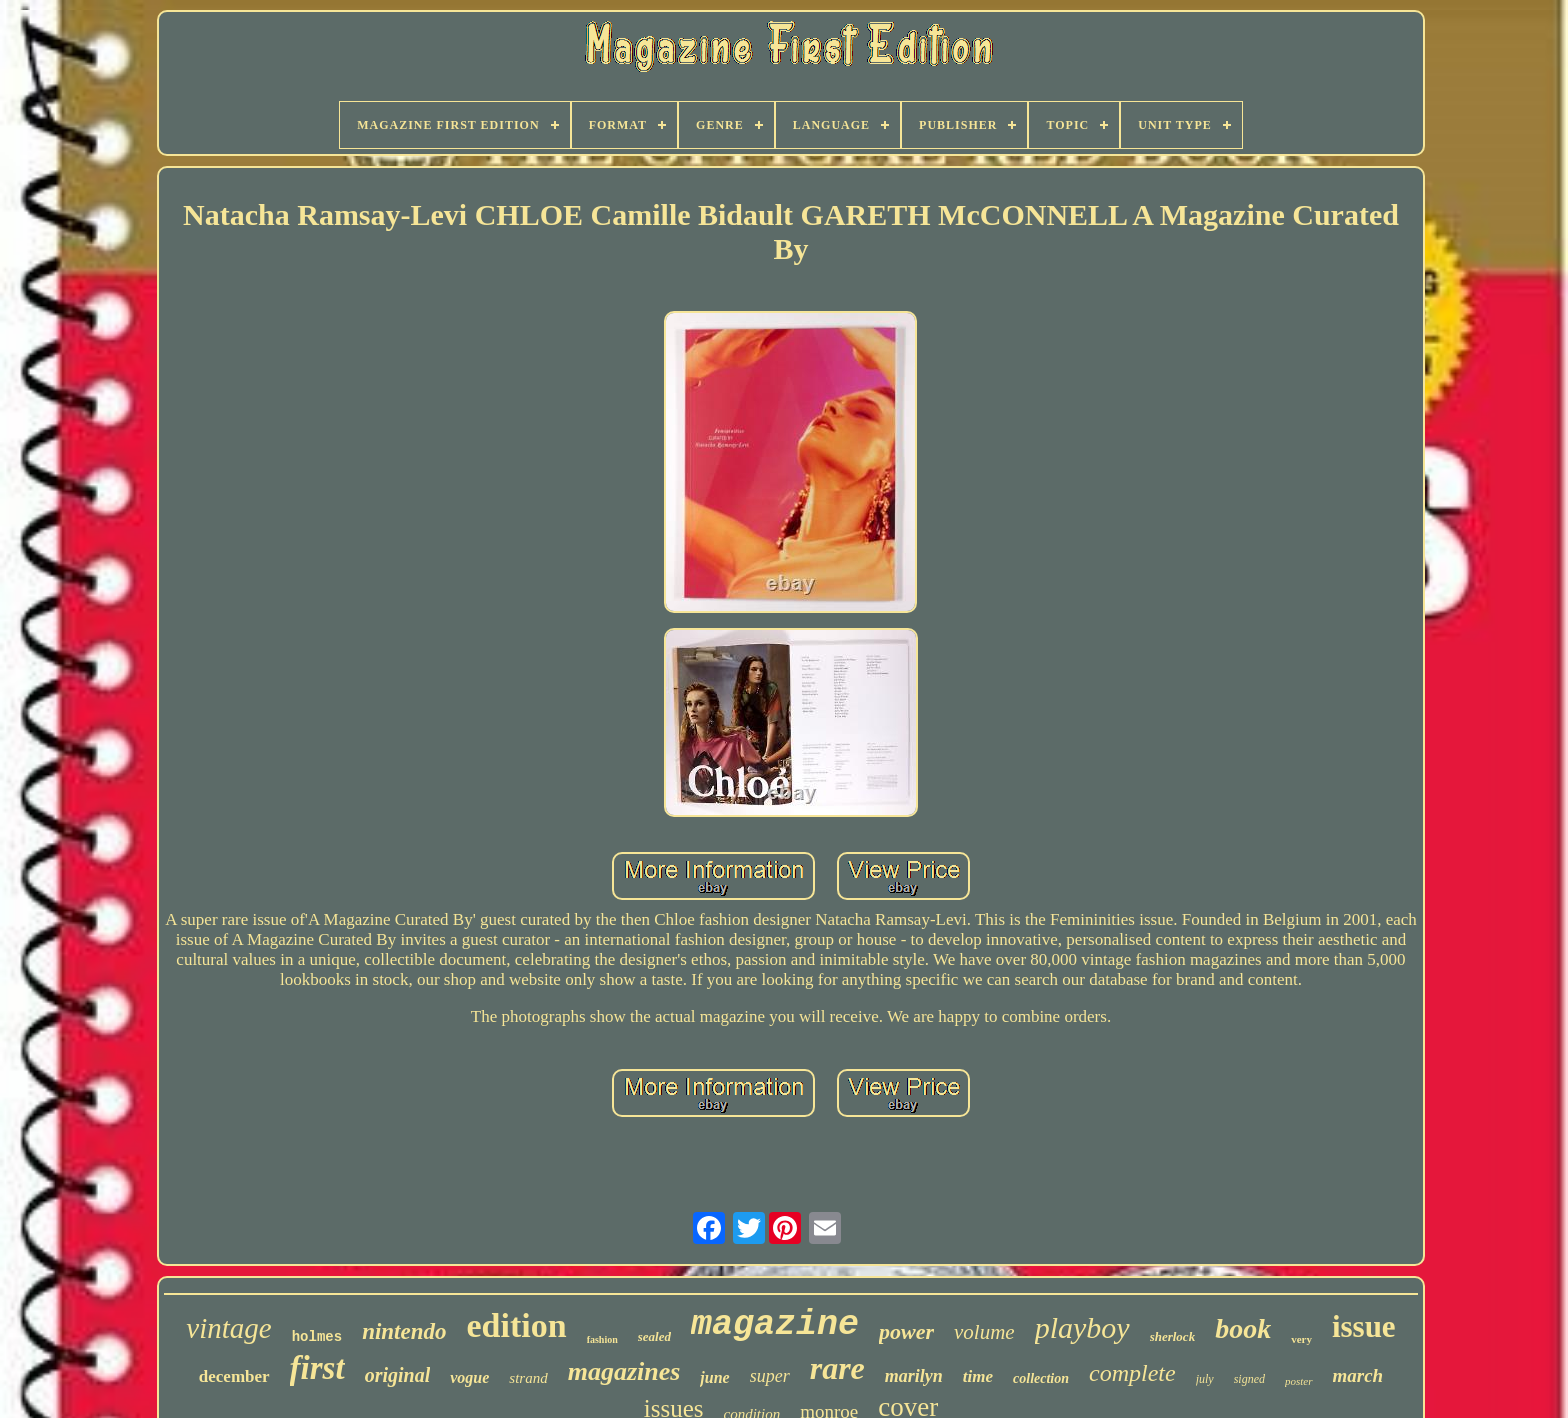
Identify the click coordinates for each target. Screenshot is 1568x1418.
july (1205, 1379)
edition (517, 1325)
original (398, 1375)
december (234, 1376)
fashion (602, 1339)
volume (984, 1332)
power (906, 1331)
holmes (317, 1337)
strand (528, 1378)
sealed (654, 1336)
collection (1041, 1378)
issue (1364, 1326)
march (1358, 1375)
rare (837, 1368)
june (714, 1377)
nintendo (404, 1331)
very (1301, 1339)
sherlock (1173, 1336)
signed (1249, 1379)
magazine (775, 1325)
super (770, 1376)
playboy (1082, 1327)
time (978, 1376)
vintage (228, 1328)
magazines (624, 1371)
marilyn (914, 1376)
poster (1299, 1381)
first (317, 1368)
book (1243, 1328)
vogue (469, 1377)
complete (1132, 1373)
